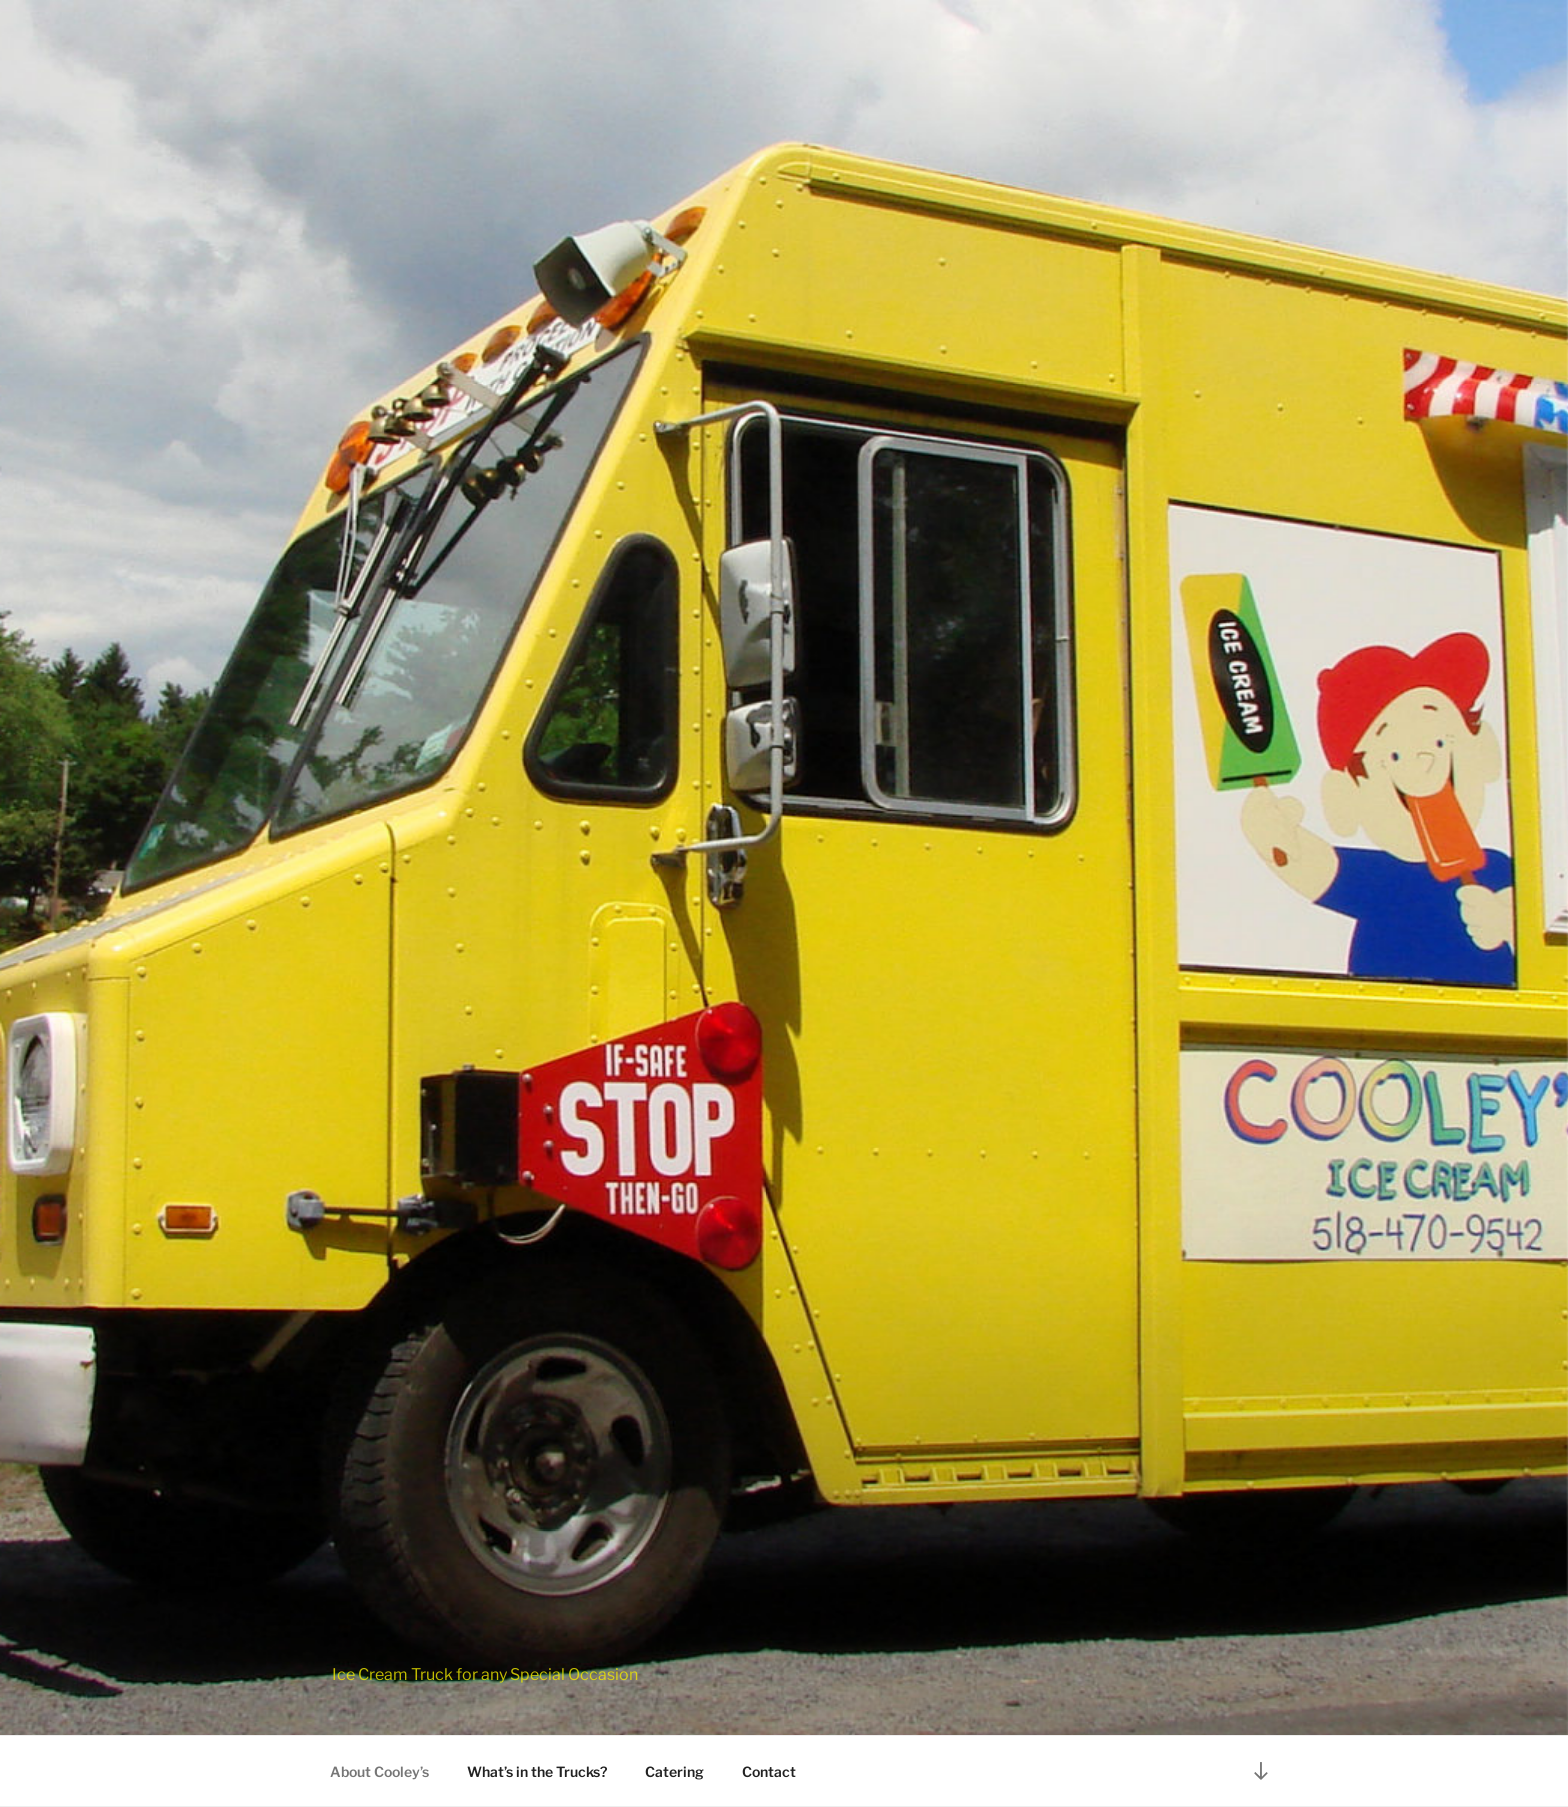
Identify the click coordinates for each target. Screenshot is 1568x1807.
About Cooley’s (379, 1771)
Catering (674, 1771)
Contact (769, 1771)
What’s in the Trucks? (537, 1771)
